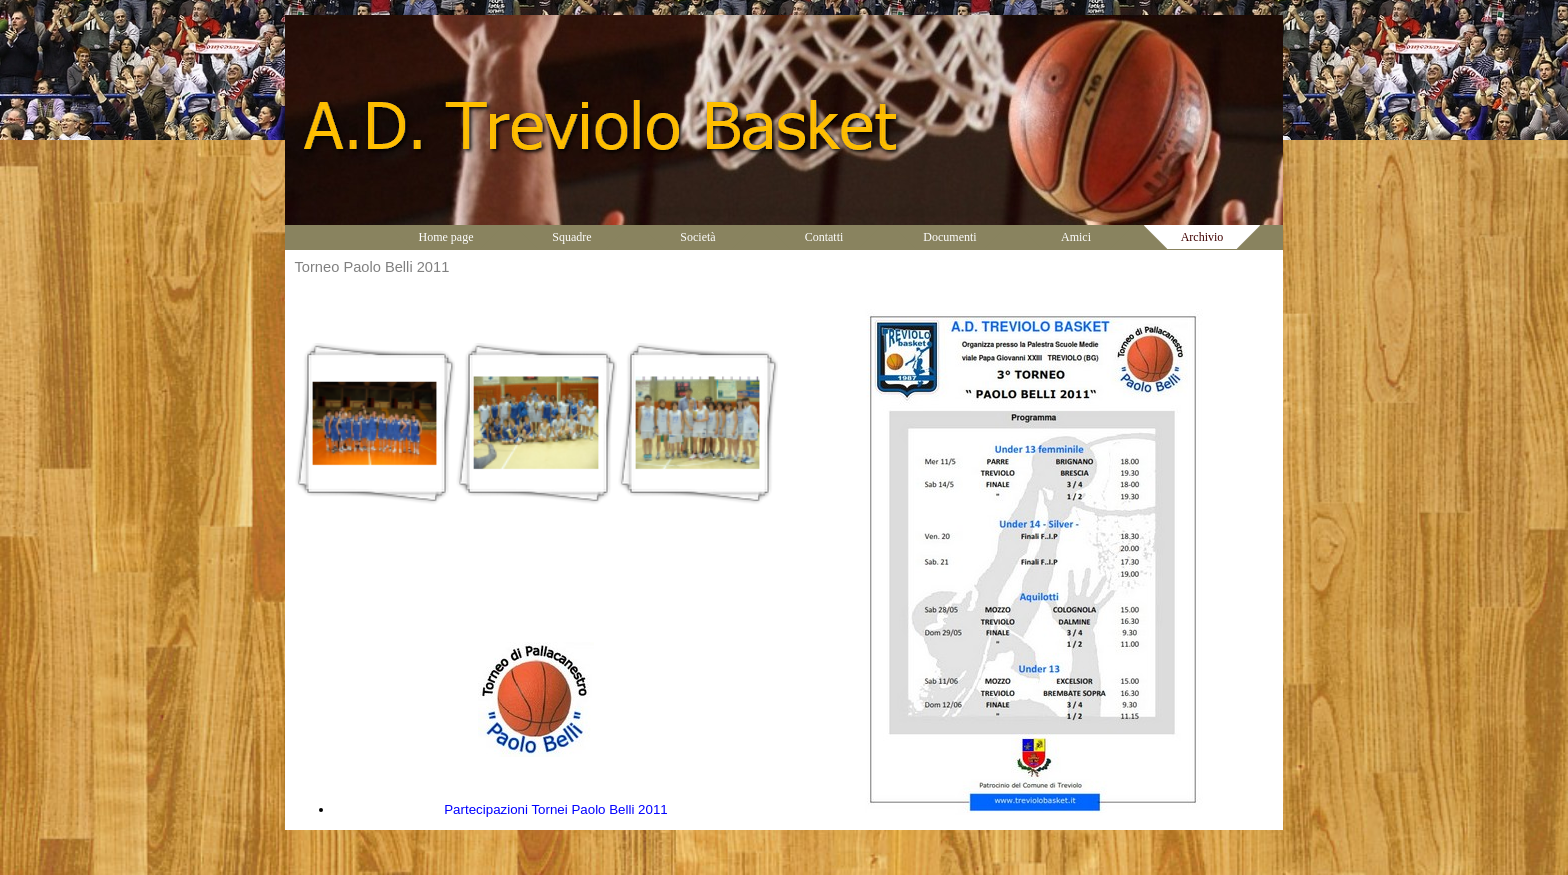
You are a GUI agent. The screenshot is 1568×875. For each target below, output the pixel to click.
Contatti (824, 237)
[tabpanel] (536, 731)
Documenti (949, 237)
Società (697, 237)
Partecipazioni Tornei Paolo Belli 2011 (556, 809)
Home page (446, 237)
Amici (1076, 237)
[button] (375, 424)
